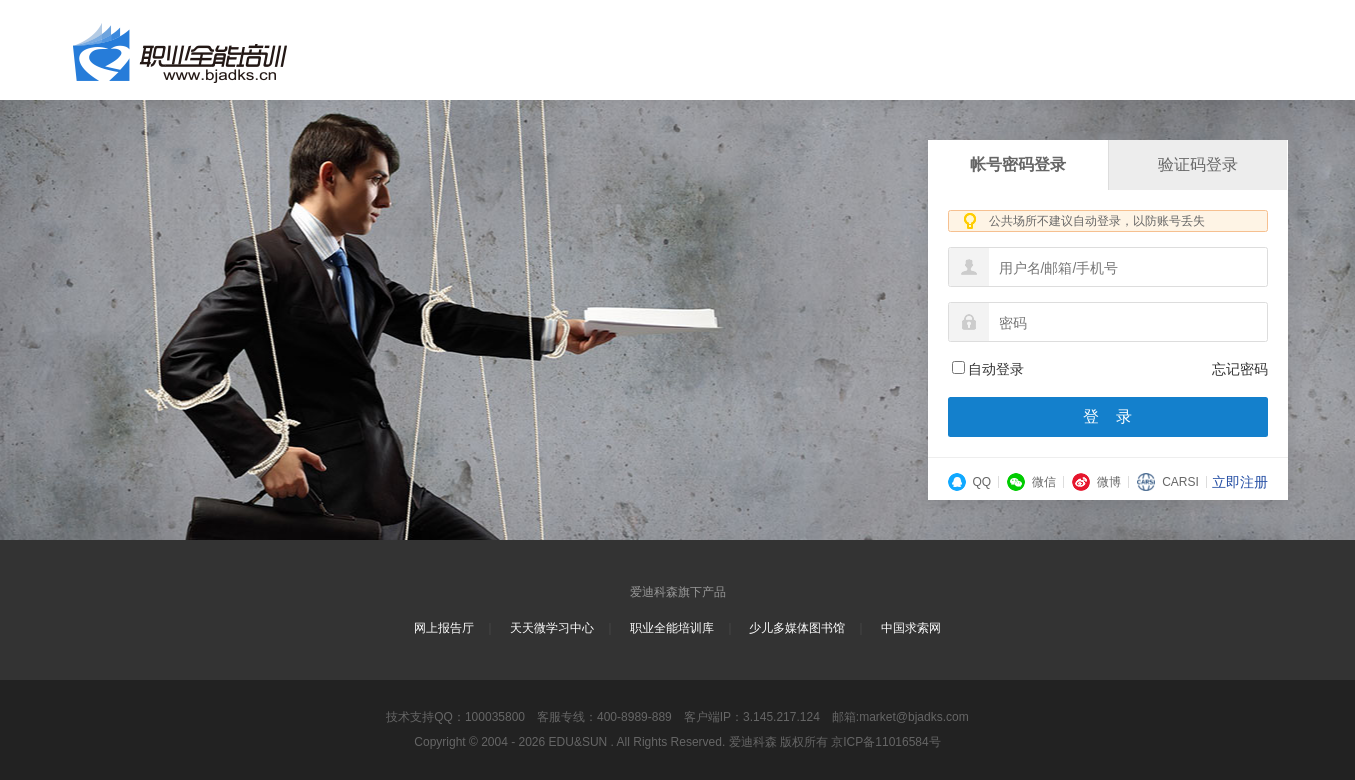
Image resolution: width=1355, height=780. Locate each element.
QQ (970, 482)
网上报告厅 (444, 628)
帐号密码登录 (1018, 164)
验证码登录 (1198, 164)
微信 (1031, 482)
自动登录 (988, 369)
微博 (1096, 482)
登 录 (1108, 416)
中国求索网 (911, 628)
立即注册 (1240, 482)
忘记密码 (1240, 369)
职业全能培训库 (672, 628)
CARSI (1168, 482)
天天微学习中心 (552, 628)
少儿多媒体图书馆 (797, 628)
